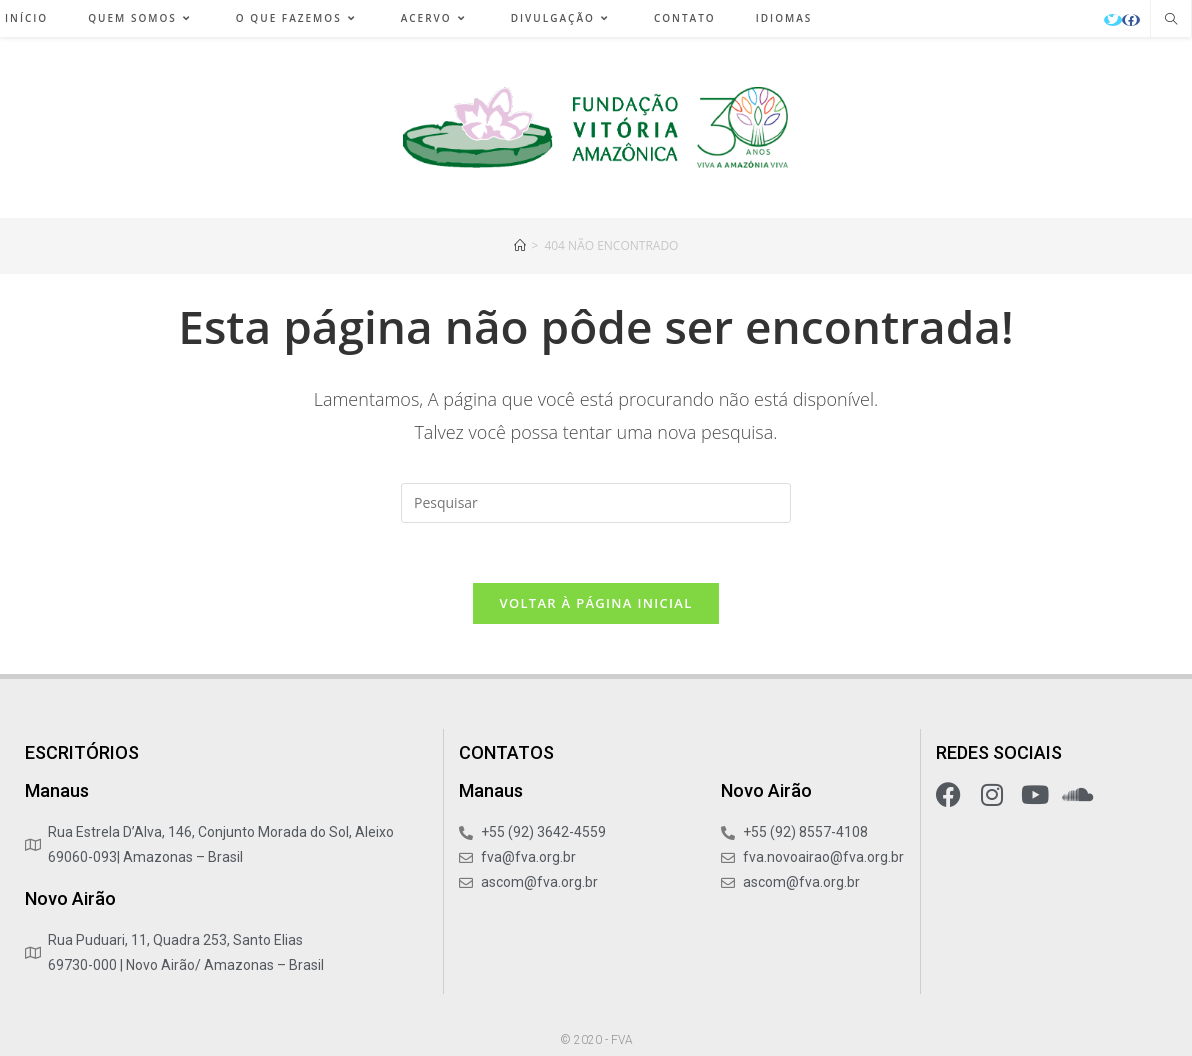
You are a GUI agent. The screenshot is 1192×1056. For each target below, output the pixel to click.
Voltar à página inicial (595, 603)
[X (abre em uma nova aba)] (1113, 20)
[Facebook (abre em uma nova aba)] (1131, 20)
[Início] (520, 245)
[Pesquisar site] (1171, 20)
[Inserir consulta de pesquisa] (596, 503)
